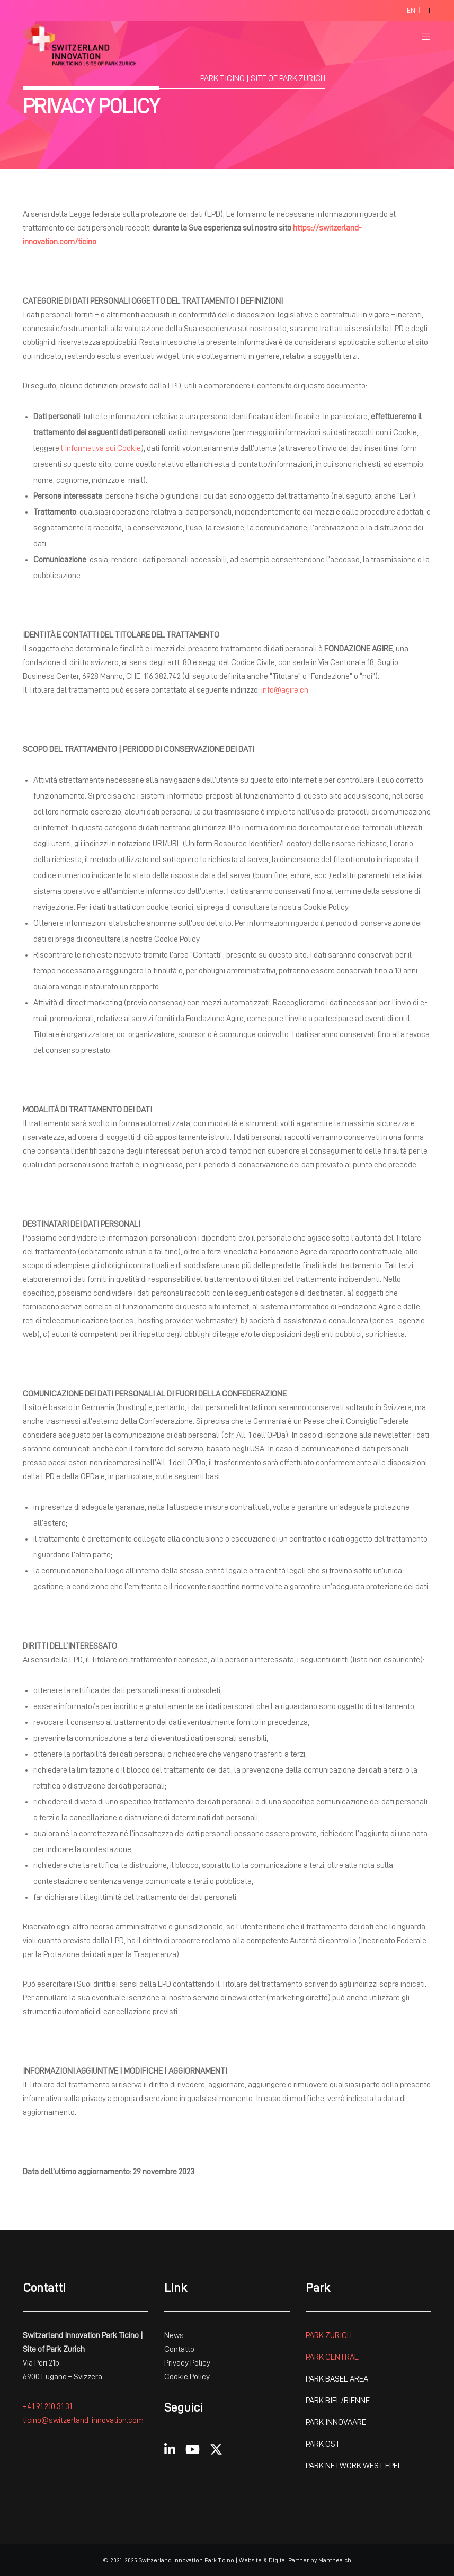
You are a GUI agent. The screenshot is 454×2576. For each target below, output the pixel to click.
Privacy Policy (187, 2363)
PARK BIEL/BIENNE (338, 2400)
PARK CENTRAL (332, 2357)
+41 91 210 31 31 (47, 2406)
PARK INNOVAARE (336, 2422)
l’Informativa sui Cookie (101, 448)
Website (250, 2560)
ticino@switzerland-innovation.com (83, 2420)
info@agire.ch (284, 690)
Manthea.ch (334, 2560)
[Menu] (422, 36)
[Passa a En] (411, 10)
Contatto (180, 2349)
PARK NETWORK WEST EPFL (354, 2466)
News (174, 2335)
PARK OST (323, 2444)
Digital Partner (289, 2560)
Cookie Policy (187, 2377)
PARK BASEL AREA (337, 2379)
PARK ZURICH (329, 2335)
